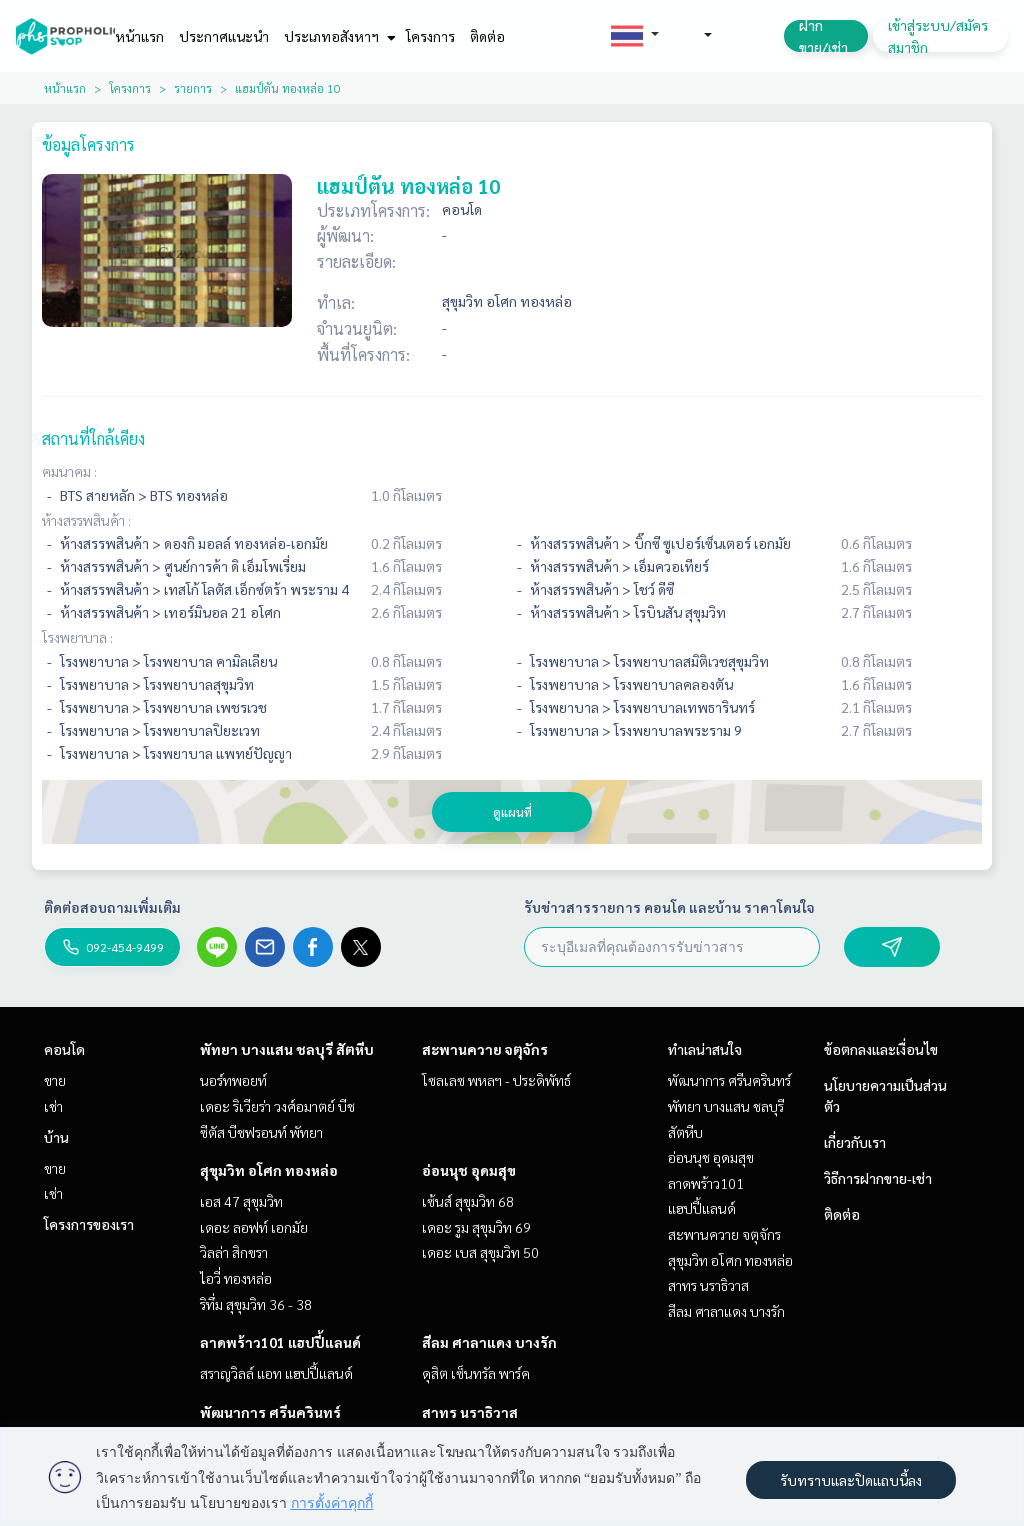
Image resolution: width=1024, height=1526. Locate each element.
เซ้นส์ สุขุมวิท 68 (468, 1201)
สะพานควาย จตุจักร (485, 1049)
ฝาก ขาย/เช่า (823, 36)
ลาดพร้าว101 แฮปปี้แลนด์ (280, 1342)
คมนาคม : (69, 471)
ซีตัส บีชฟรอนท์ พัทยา (261, 1132)
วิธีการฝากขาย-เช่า (878, 1178)
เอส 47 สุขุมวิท (241, 1201)
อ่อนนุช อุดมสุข (469, 1170)
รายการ (193, 88)
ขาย (55, 1080)
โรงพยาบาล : (77, 637)
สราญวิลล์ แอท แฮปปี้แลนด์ (276, 1373)
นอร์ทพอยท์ (233, 1080)
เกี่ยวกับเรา (855, 1142)
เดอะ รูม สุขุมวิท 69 (476, 1227)
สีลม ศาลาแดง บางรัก (489, 1342)
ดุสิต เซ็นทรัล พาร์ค (476, 1373)
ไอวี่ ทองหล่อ (236, 1278)
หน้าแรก (139, 36)
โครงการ (430, 36)
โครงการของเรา (89, 1224)
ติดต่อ (487, 36)
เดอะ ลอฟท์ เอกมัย (254, 1227)
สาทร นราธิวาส (470, 1412)
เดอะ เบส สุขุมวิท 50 (480, 1252)
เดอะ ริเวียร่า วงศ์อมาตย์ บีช (277, 1106)
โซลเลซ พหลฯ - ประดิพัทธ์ (496, 1080)
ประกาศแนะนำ (224, 36)
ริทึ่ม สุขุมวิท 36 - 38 (256, 1304)
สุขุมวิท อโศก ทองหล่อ (269, 1170)
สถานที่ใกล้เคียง (93, 438)
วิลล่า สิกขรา (234, 1252)
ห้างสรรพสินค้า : (86, 520)
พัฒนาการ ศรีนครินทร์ (270, 1412)
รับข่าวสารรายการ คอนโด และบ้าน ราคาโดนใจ (669, 907)
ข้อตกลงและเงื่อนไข (881, 1049)
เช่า (53, 1106)
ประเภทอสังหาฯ (337, 36)
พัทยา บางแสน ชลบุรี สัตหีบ (287, 1049)
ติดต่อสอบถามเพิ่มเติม (112, 907)
